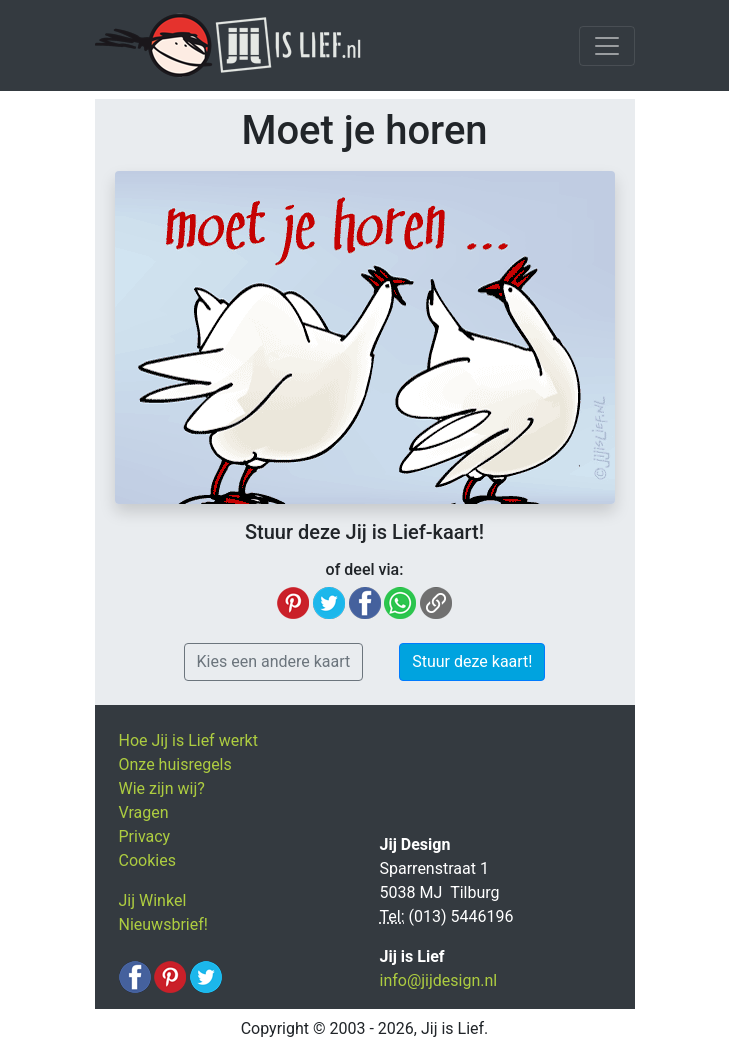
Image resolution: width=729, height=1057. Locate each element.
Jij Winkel (153, 900)
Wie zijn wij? (162, 788)
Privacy (145, 836)
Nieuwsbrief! (163, 924)
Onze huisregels (175, 764)
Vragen (144, 812)
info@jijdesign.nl (439, 980)
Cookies (147, 860)
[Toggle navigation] (607, 46)
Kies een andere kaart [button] (274, 661)
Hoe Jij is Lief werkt (188, 740)
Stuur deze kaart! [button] (472, 661)
